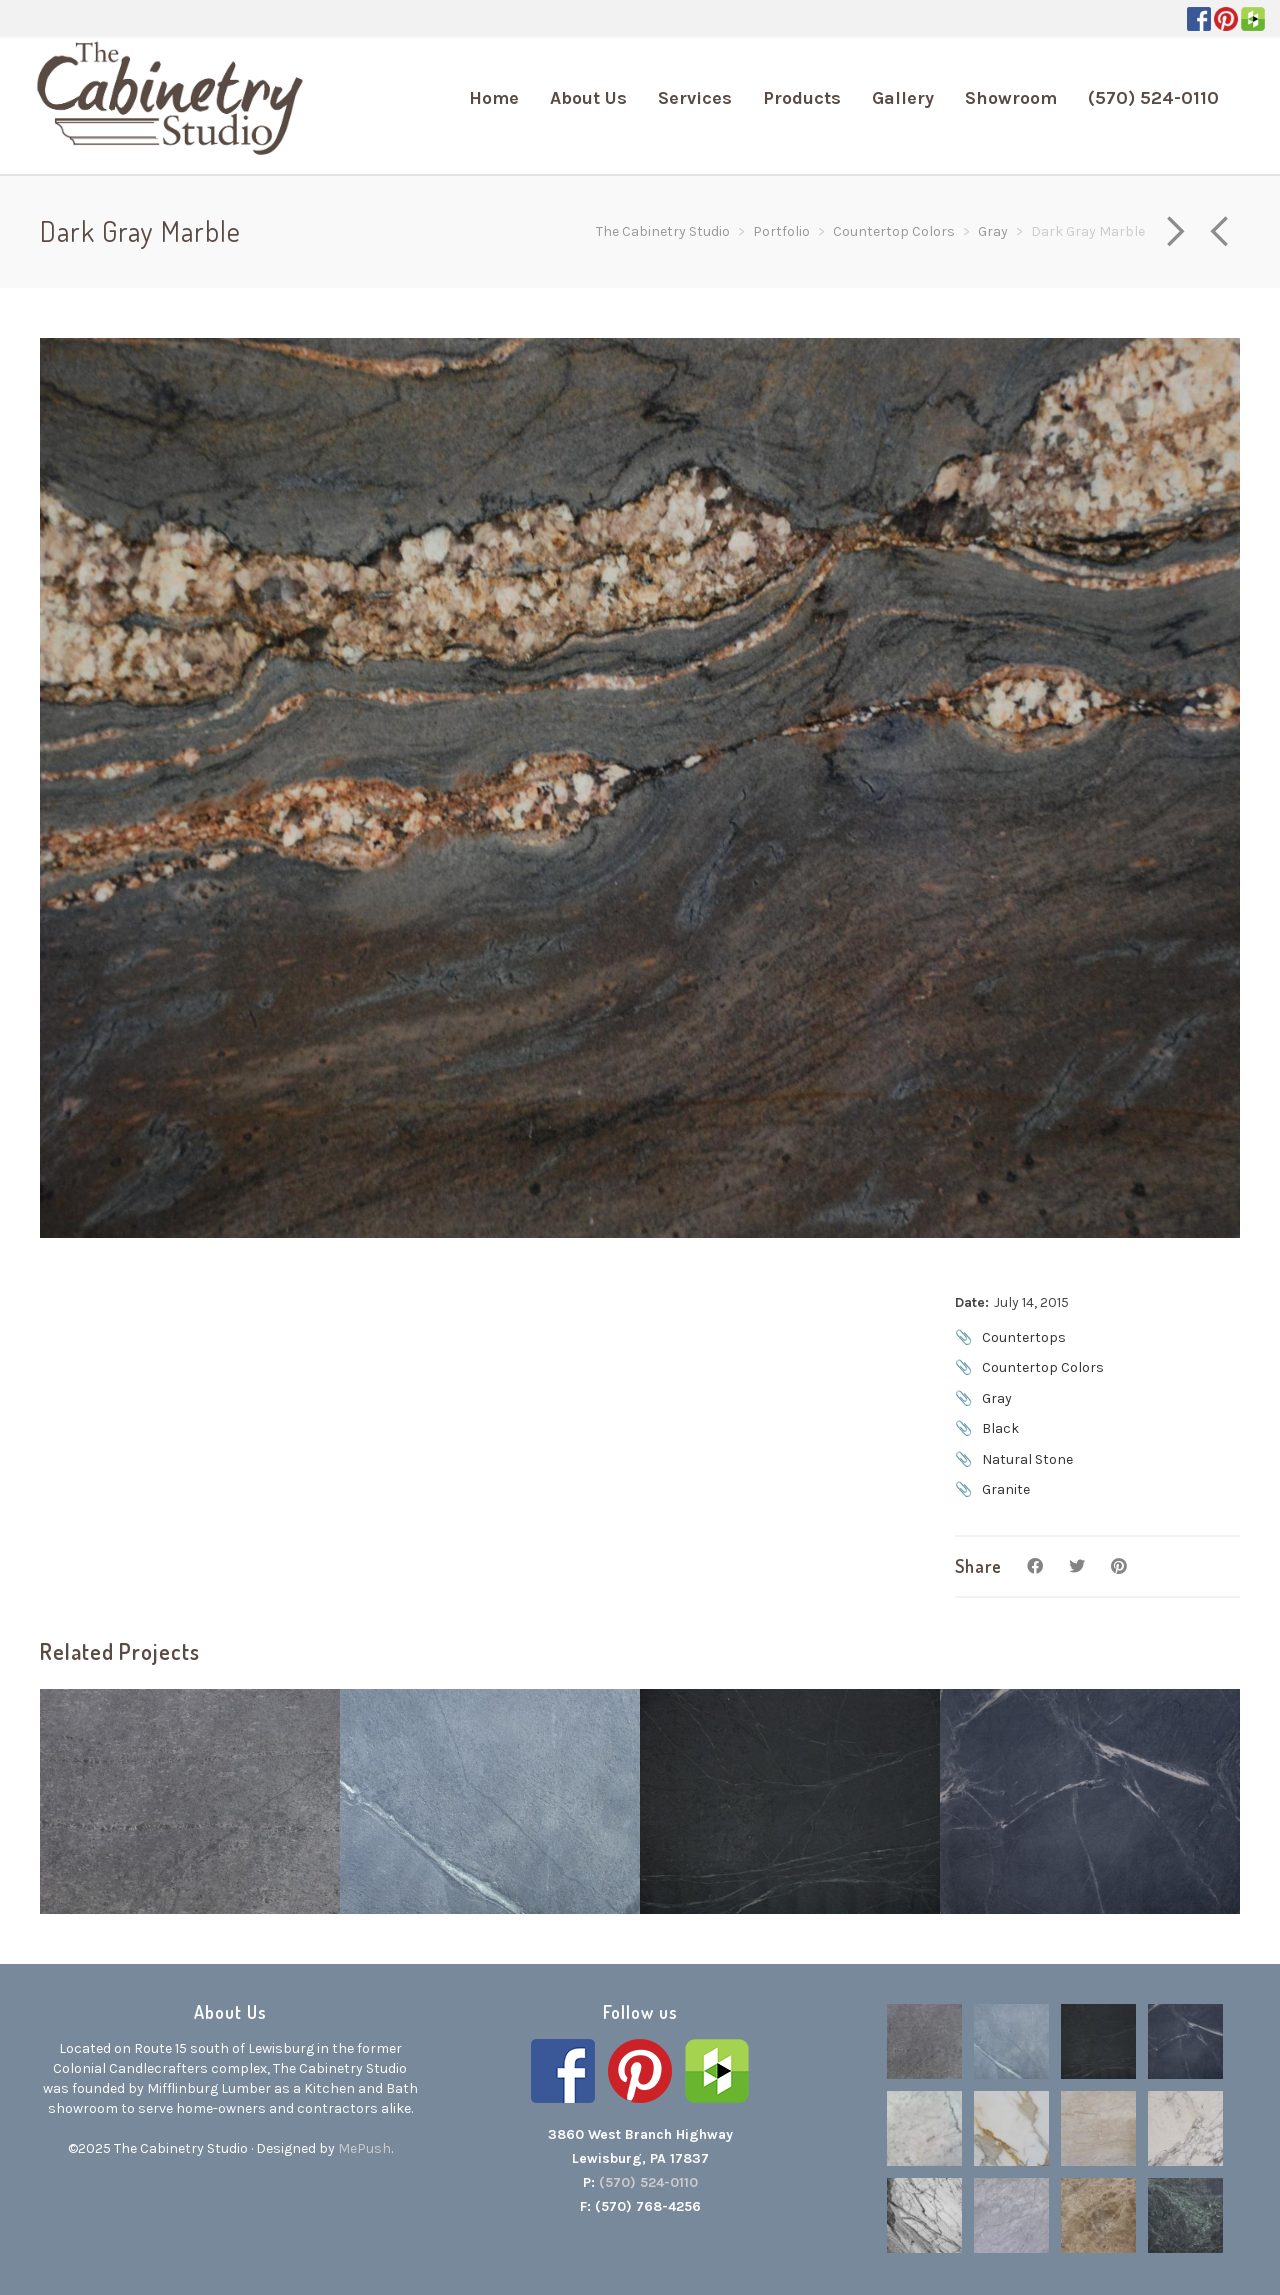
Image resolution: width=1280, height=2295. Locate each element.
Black (1000, 1428)
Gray (997, 1398)
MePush (364, 2148)
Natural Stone (1027, 1459)
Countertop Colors (1043, 1367)
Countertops (1024, 1337)
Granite (1006, 1489)
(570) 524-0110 (648, 2182)
